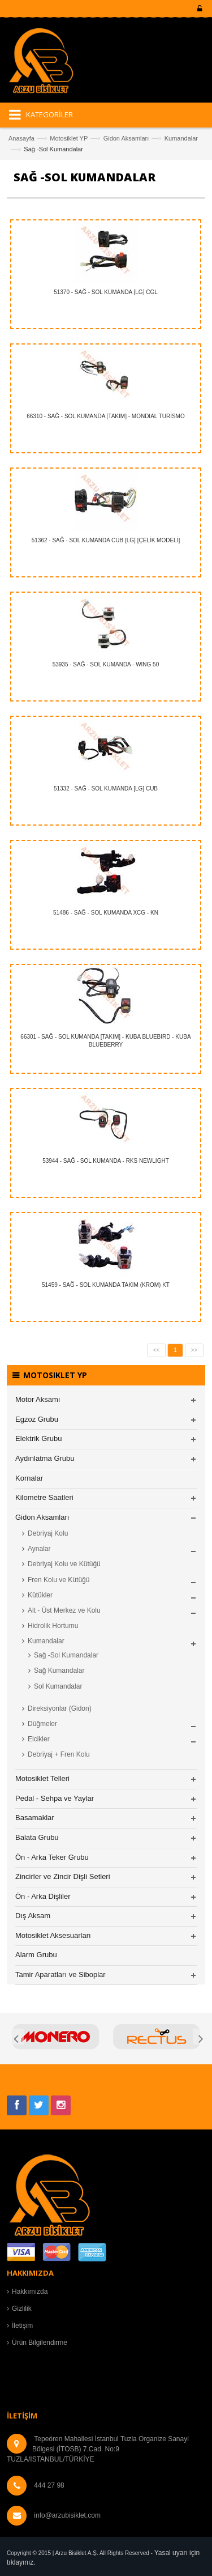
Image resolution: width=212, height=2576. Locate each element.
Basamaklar (34, 1817)
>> (194, 1350)
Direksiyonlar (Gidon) (60, 1708)
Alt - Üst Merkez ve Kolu (64, 1610)
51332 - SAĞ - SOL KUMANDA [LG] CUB (106, 788)
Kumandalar (181, 138)
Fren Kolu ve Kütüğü (58, 1580)
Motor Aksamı (37, 1399)
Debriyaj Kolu (48, 1533)
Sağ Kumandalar (59, 1670)
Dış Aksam (32, 1915)
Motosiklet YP (69, 138)
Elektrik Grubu (38, 1438)
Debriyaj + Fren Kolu (59, 1754)
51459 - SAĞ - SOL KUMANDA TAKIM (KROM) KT (106, 1285)
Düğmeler (42, 1724)
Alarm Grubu (36, 1954)
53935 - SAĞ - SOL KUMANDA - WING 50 (106, 664)
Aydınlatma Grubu (45, 1458)
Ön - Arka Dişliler (43, 1896)
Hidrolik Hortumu (53, 1626)
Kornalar (29, 1478)
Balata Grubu (37, 1837)
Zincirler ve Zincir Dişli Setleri (62, 1876)
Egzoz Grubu (36, 1419)
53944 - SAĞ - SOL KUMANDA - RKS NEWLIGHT (105, 1161)
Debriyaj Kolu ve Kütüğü (64, 1564)
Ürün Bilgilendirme (39, 2343)
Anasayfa (21, 138)
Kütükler (40, 1595)
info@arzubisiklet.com (67, 2515)
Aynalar (39, 1549)
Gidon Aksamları (126, 138)
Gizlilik (22, 2309)
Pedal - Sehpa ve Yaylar (54, 1798)
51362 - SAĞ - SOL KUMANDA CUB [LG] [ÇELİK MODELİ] (106, 540)
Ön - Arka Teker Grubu (52, 1857)
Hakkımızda (29, 2292)
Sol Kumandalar (58, 1686)
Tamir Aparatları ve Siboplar (60, 1974)
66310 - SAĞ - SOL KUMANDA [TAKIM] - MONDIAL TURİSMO (106, 416)
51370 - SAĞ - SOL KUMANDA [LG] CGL (106, 292)
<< (156, 1350)
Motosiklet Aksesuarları (53, 1935)
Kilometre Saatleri (44, 1497)
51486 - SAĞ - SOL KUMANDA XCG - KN (105, 912)
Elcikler (39, 1739)
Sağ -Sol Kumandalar (66, 1655)
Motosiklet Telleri (42, 1778)
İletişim (22, 2326)
